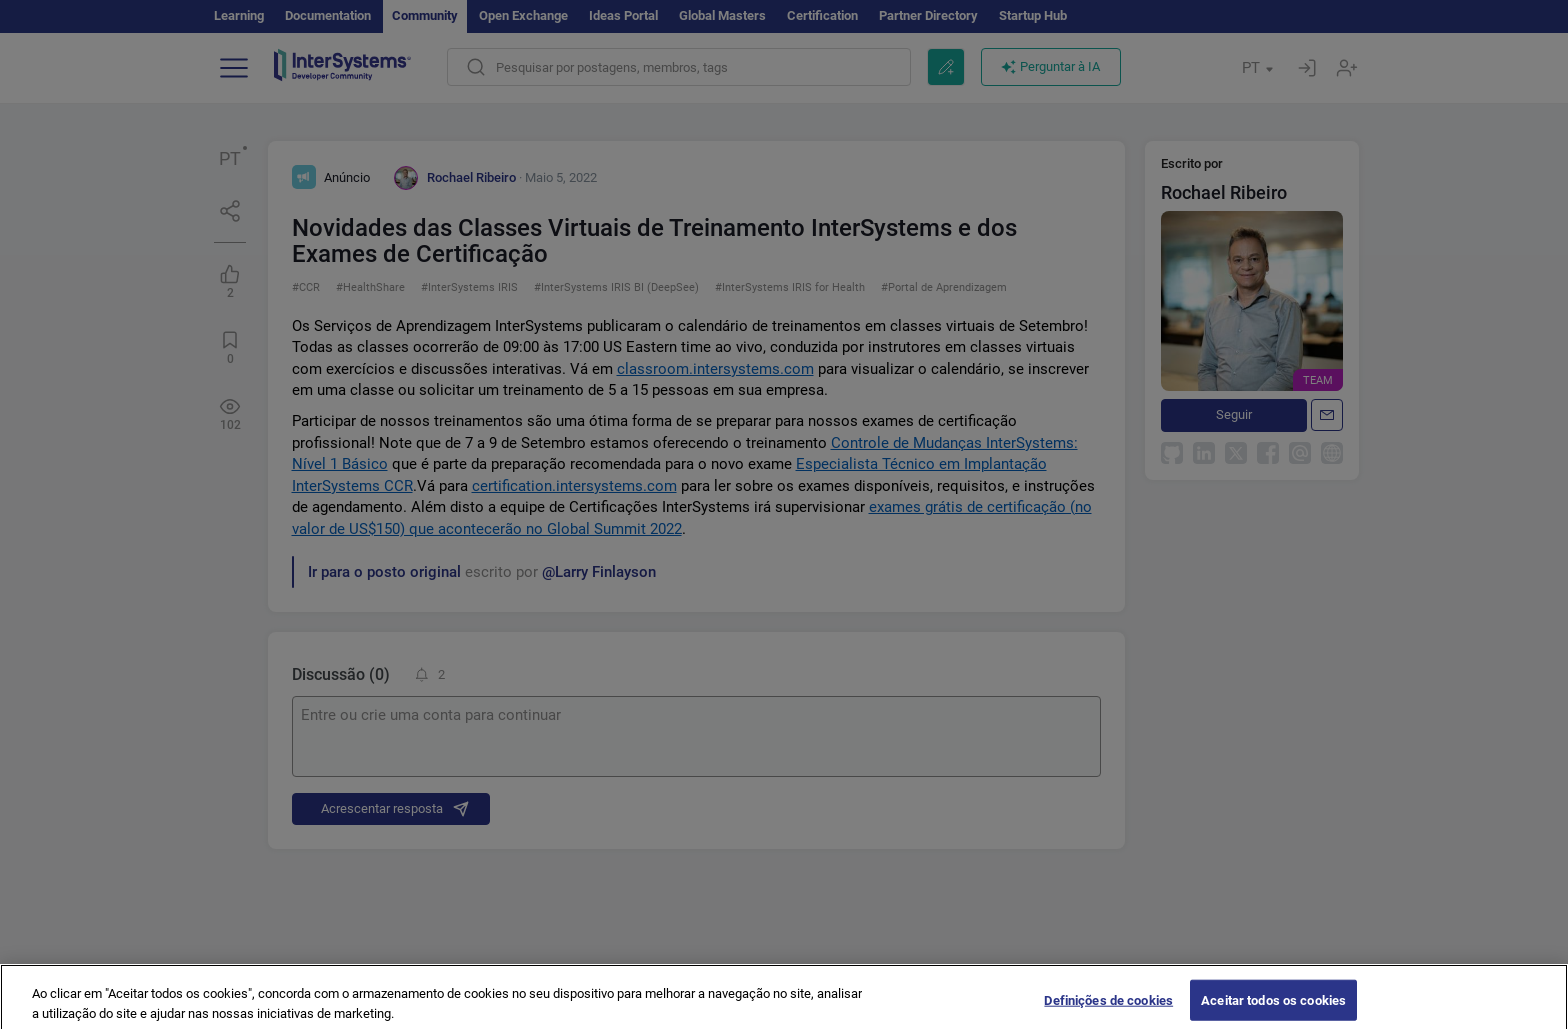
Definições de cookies (1108, 1008)
